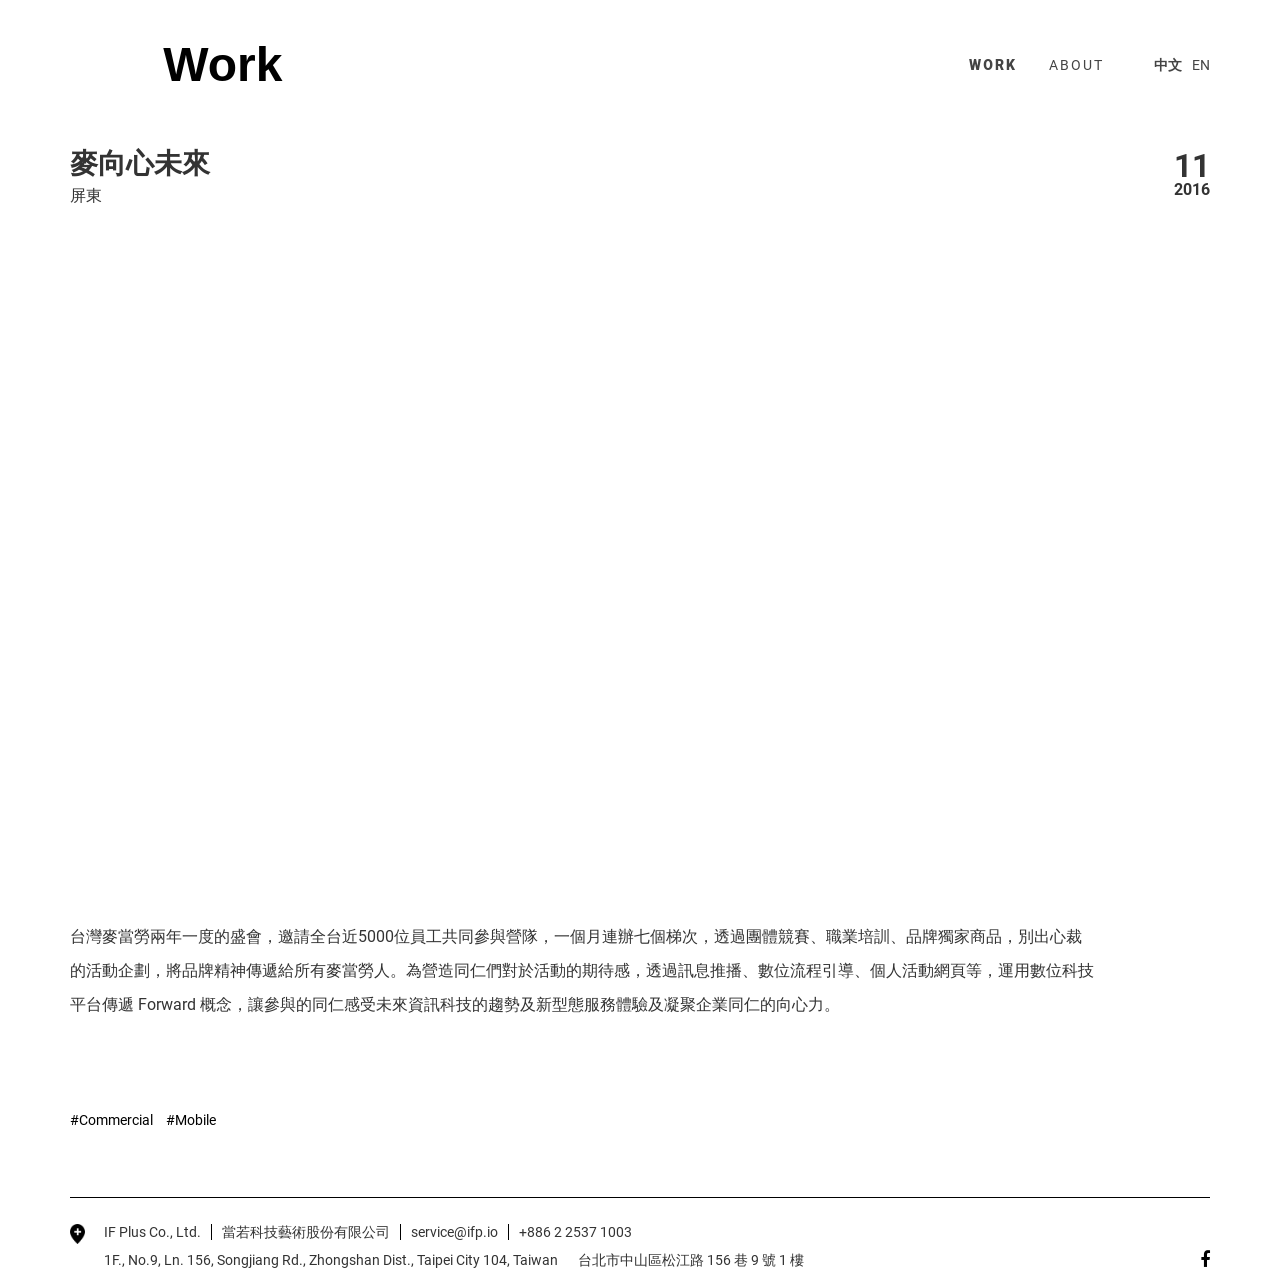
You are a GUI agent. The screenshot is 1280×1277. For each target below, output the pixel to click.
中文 (1168, 65)
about (1076, 65)
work (993, 65)
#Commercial (111, 1120)
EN (1201, 65)
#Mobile (191, 1120)
